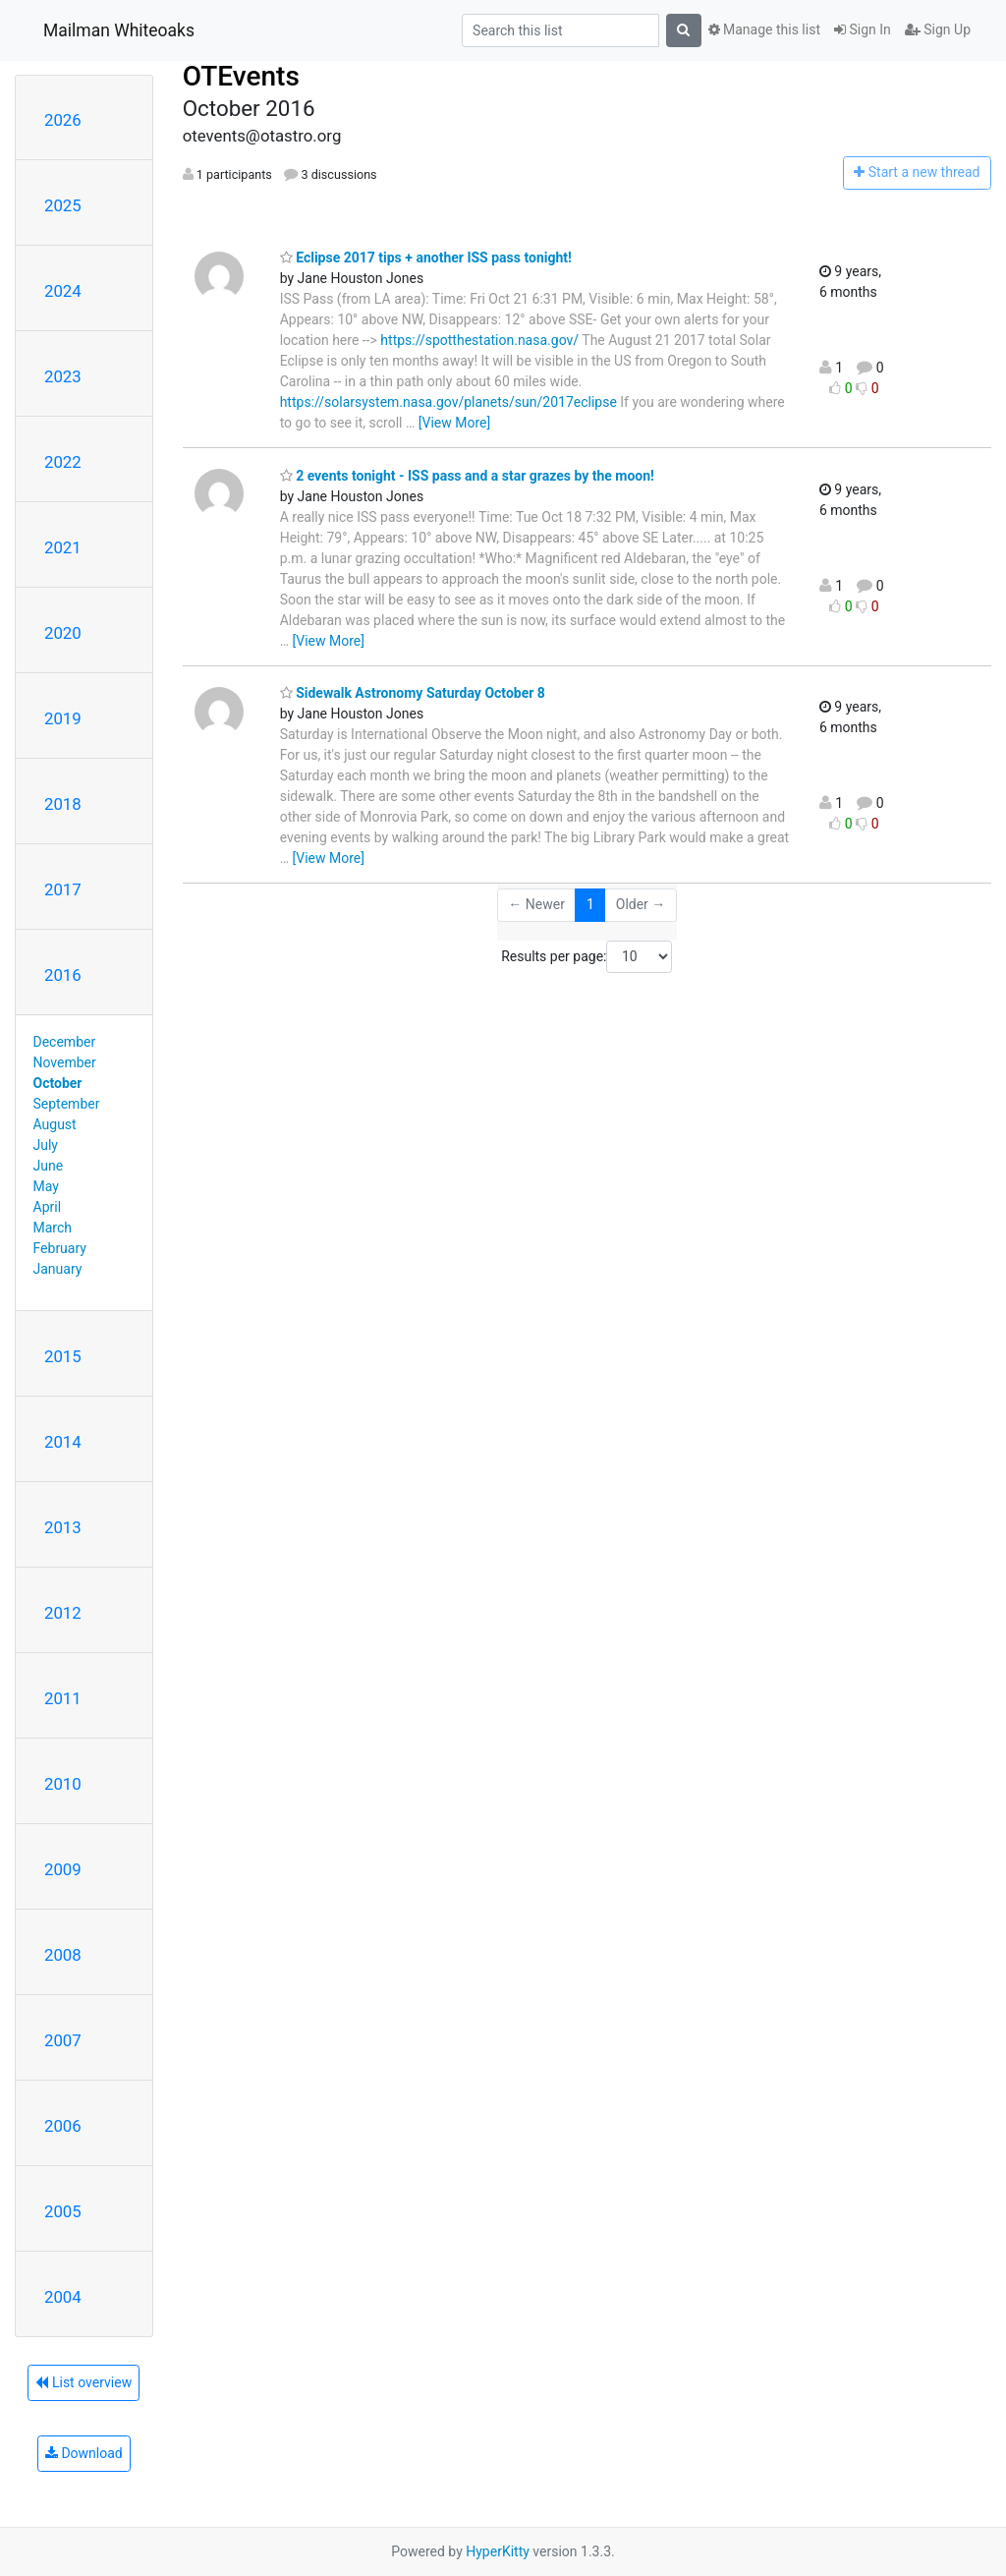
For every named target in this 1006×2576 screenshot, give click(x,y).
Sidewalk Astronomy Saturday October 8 (412, 693)
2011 (63, 1698)
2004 (63, 2297)
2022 (63, 462)
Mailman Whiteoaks (119, 30)
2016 (63, 975)
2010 (63, 1784)
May (46, 1186)
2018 (63, 804)
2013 (63, 1527)
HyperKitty (498, 2551)
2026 (63, 120)
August (55, 1124)
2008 (63, 1955)
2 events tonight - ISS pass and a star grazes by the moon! (467, 476)
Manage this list (764, 29)
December (64, 1042)
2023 (63, 376)
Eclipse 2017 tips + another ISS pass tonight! (426, 257)
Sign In (862, 29)
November (64, 1062)
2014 (63, 1442)
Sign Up (938, 29)
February (59, 1248)
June (48, 1166)
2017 (63, 889)
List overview (83, 2382)
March (53, 1227)
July (45, 1145)
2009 (63, 1869)
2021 (63, 547)
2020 (63, 633)
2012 (63, 1613)
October (58, 1083)
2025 (63, 205)
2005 (63, 2211)
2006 (63, 2126)
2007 (63, 2040)
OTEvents (241, 76)
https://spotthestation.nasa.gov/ (479, 340)
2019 (63, 718)
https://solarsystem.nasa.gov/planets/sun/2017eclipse (448, 402)
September (66, 1104)
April (47, 1207)
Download (84, 2453)
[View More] (454, 422)
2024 (63, 291)
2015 (63, 1356)
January (58, 1269)
